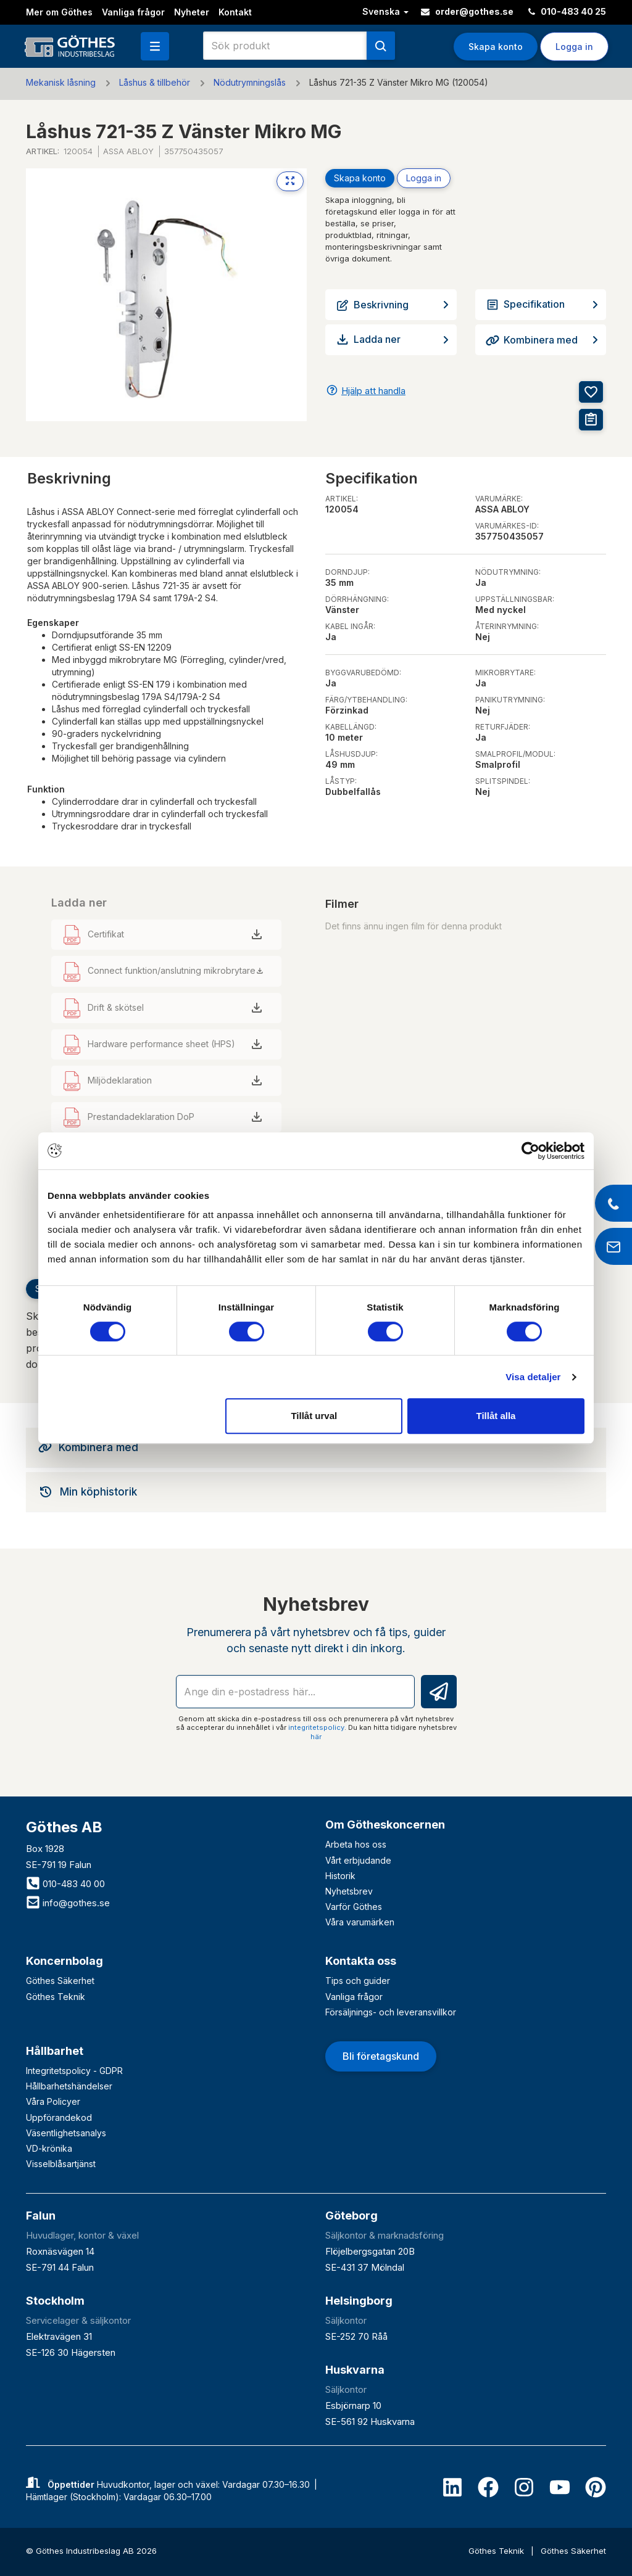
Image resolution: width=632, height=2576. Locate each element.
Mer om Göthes (59, 12)
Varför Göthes (353, 1906)
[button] (155, 46)
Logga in (574, 46)
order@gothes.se (467, 11)
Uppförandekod (59, 2117)
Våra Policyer (53, 2101)
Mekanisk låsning (61, 82)
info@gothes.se (68, 1903)
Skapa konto (495, 46)
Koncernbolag (64, 1960)
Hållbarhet (54, 2050)
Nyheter (191, 12)
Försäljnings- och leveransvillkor (390, 2012)
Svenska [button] (385, 11)
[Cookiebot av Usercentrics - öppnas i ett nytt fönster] (530, 1151)
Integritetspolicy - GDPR (74, 2070)
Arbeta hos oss (355, 1844)
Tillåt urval (314, 1415)
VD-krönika (49, 2148)
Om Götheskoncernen (385, 1824)
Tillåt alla (495, 1415)
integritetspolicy (316, 1727)
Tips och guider (357, 1980)
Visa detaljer (532, 1377)
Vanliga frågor (133, 12)
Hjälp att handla (373, 391)
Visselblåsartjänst (61, 2163)
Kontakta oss (360, 1960)
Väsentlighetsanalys (66, 2133)
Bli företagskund (381, 2056)
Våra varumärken (359, 1922)
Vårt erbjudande (358, 1860)
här (316, 1736)
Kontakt (235, 12)
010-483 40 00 (65, 1884)
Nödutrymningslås (250, 82)
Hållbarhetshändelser (69, 2086)
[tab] (316, 1447)
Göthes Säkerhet (60, 1980)
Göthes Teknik (55, 1996)
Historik (340, 1875)
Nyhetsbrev (349, 1891)
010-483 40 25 (567, 11)
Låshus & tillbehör (154, 82)
